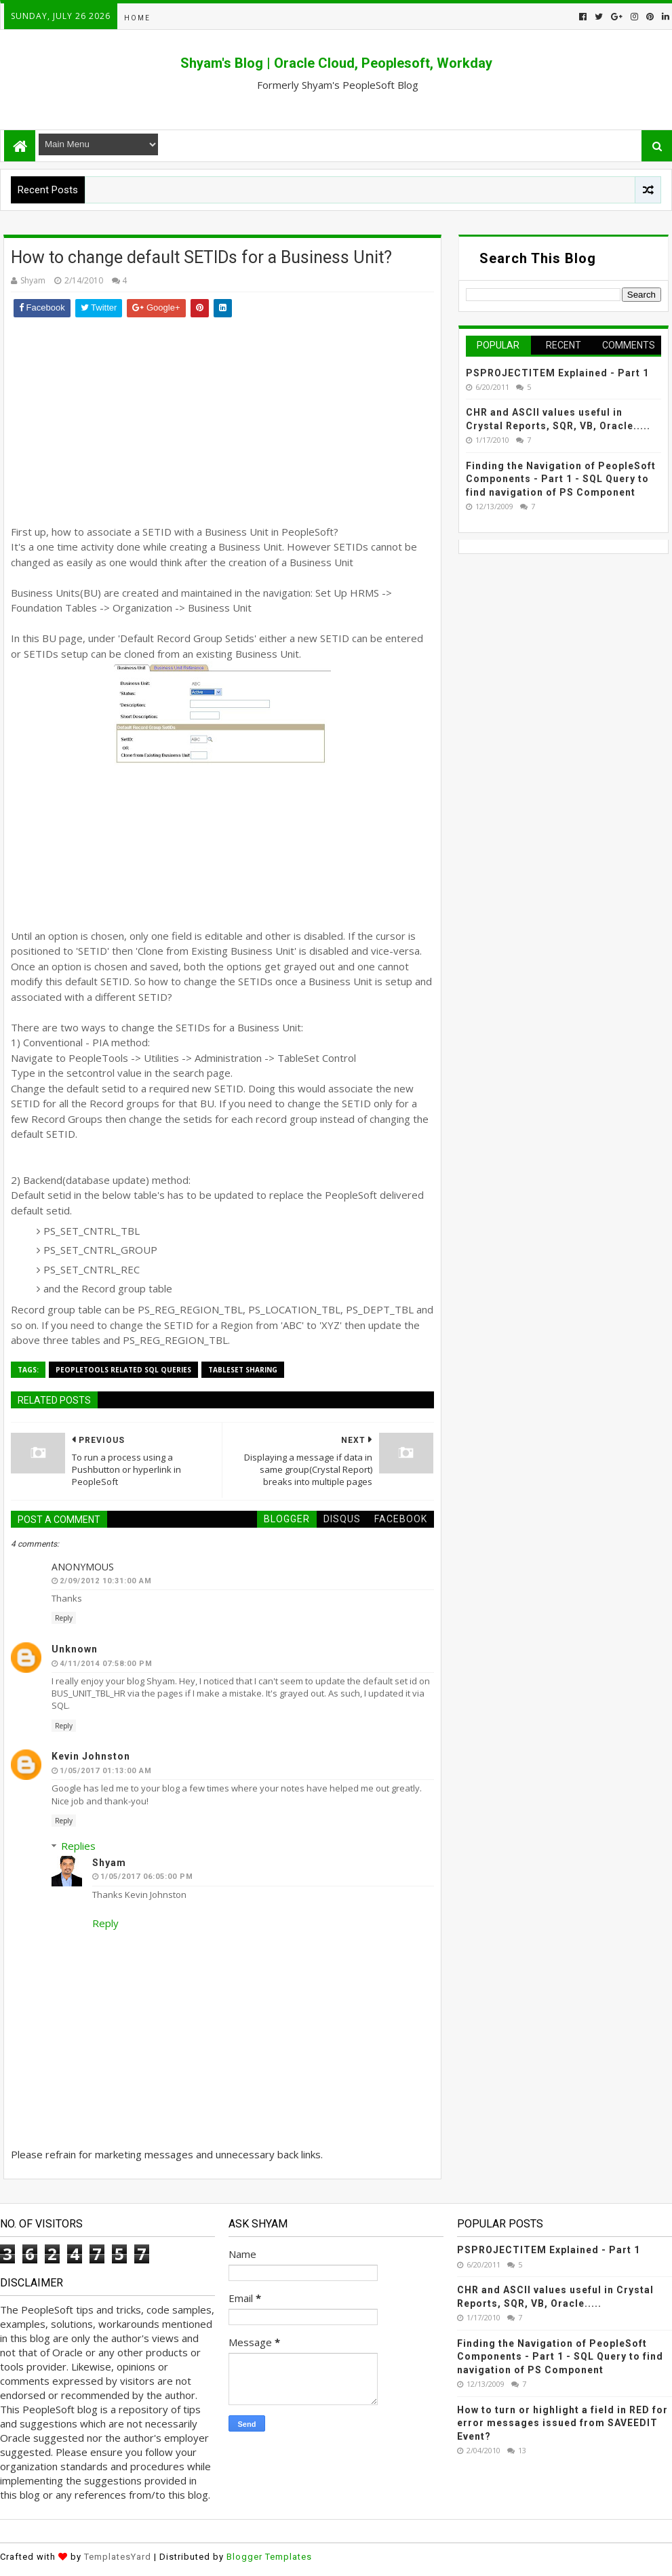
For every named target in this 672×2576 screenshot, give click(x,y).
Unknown (75, 1649)
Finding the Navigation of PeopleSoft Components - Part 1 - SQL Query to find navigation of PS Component (561, 479)
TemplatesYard (117, 2557)
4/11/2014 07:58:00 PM (106, 1663)
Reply (64, 1618)
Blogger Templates (269, 2557)
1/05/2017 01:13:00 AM (106, 1770)
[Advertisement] (222, 419)
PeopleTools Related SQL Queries (123, 1369)
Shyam (109, 1862)
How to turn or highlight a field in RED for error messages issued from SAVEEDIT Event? (562, 2423)
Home (137, 18)
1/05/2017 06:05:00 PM (146, 1876)
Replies (78, 1845)
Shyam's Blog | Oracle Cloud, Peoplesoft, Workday (336, 63)
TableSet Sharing (242, 1369)
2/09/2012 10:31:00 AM (106, 1581)
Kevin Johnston (91, 1756)
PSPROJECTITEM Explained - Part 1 (557, 373)
